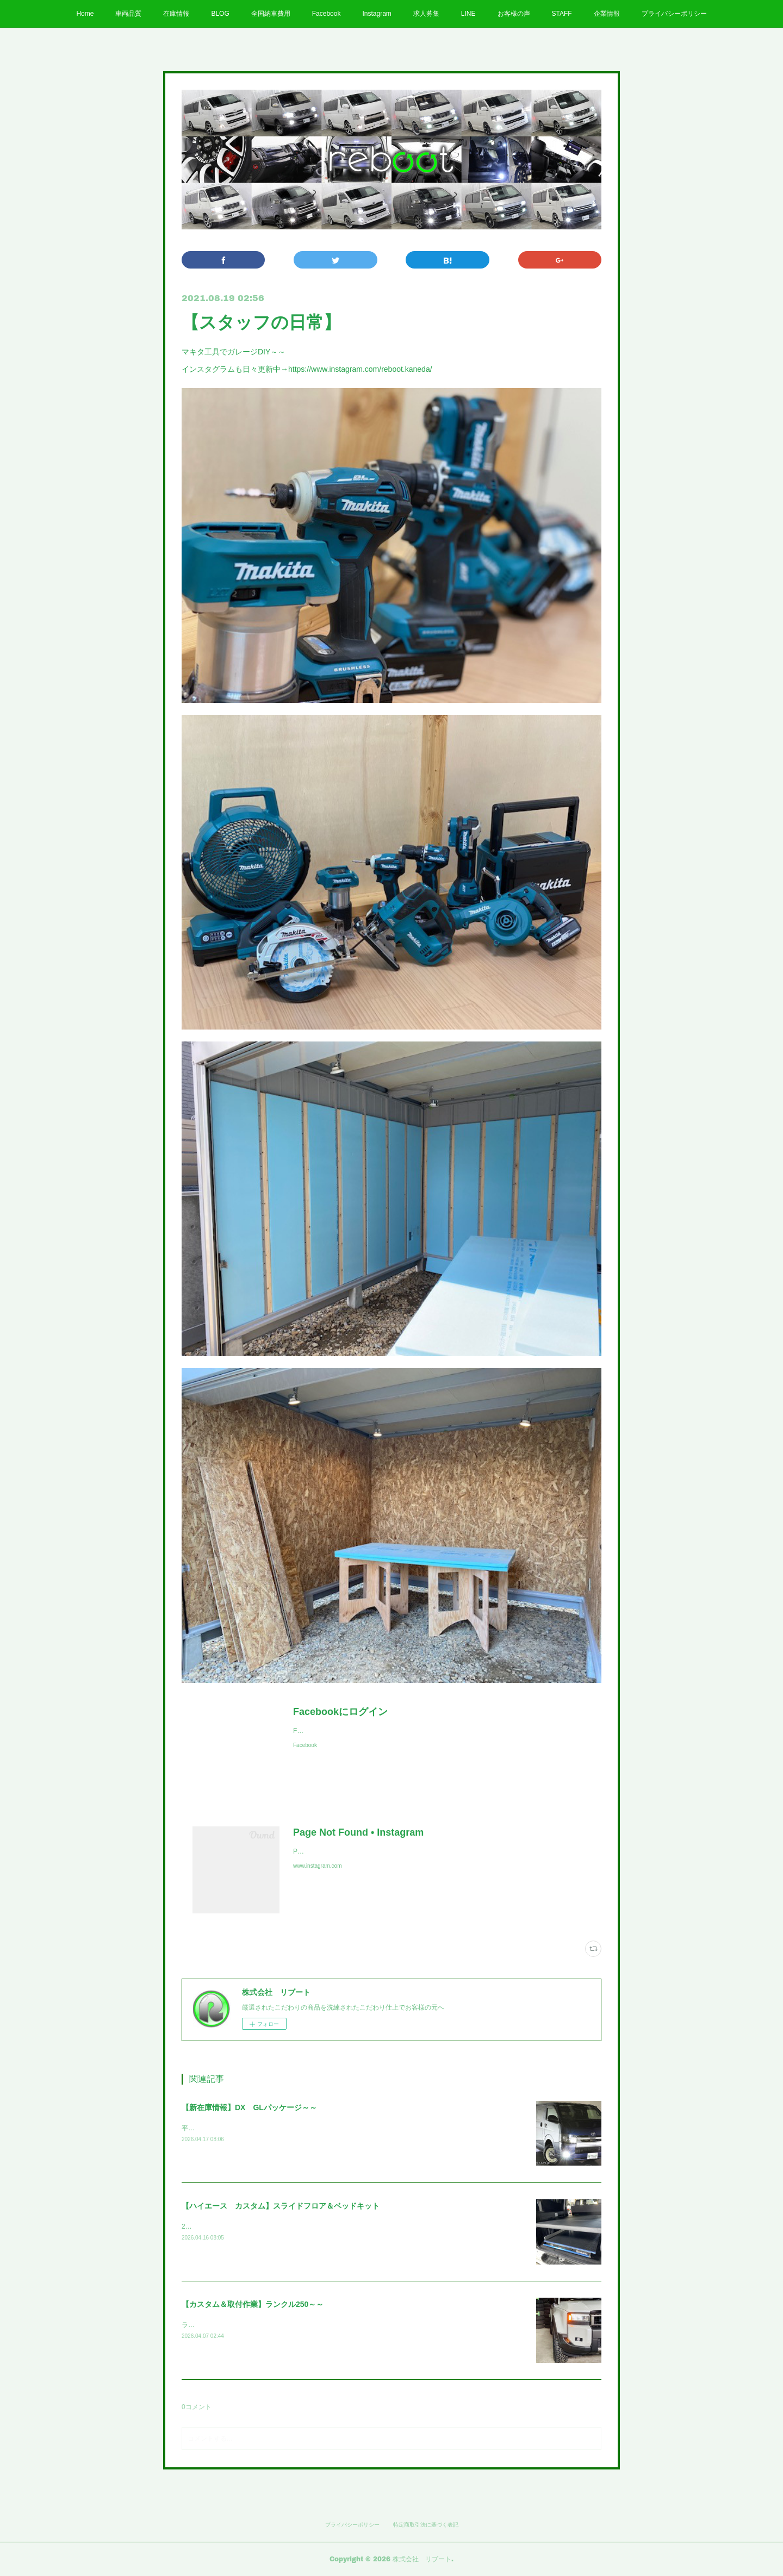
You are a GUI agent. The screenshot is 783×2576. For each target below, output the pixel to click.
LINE (468, 13)
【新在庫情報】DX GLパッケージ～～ (249, 2107)
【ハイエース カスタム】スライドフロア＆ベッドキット (281, 2205)
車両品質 (128, 13)
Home (85, 13)
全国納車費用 (270, 13)
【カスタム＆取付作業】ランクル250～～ (253, 2304)
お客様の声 (514, 13)
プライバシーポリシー (674, 13)
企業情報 (607, 13)
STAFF (562, 13)
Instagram (376, 13)
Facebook (326, 13)
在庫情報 (176, 13)
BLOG (220, 13)
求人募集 (426, 13)
